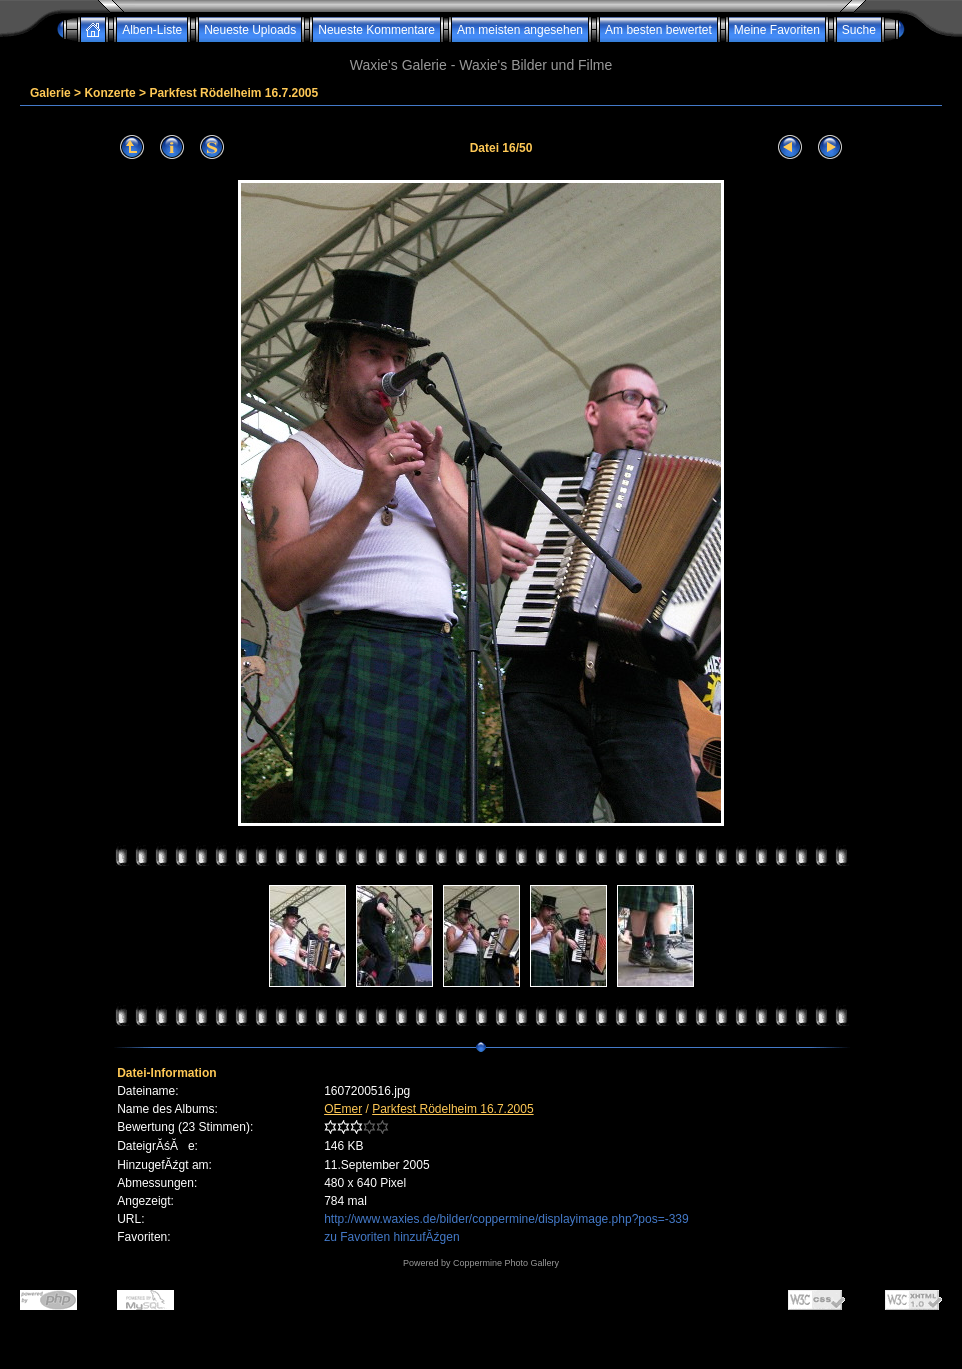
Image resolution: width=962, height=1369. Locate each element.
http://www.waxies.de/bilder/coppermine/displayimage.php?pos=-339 (506, 1219)
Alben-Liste (152, 30)
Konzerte (109, 93)
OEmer (343, 1109)
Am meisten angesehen (520, 30)
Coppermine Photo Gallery (506, 1263)
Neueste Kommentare (376, 30)
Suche (859, 30)
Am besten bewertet (658, 30)
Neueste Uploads (250, 30)
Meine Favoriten (777, 30)
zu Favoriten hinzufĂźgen (391, 1237)
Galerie (50, 93)
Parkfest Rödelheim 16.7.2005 (233, 93)
